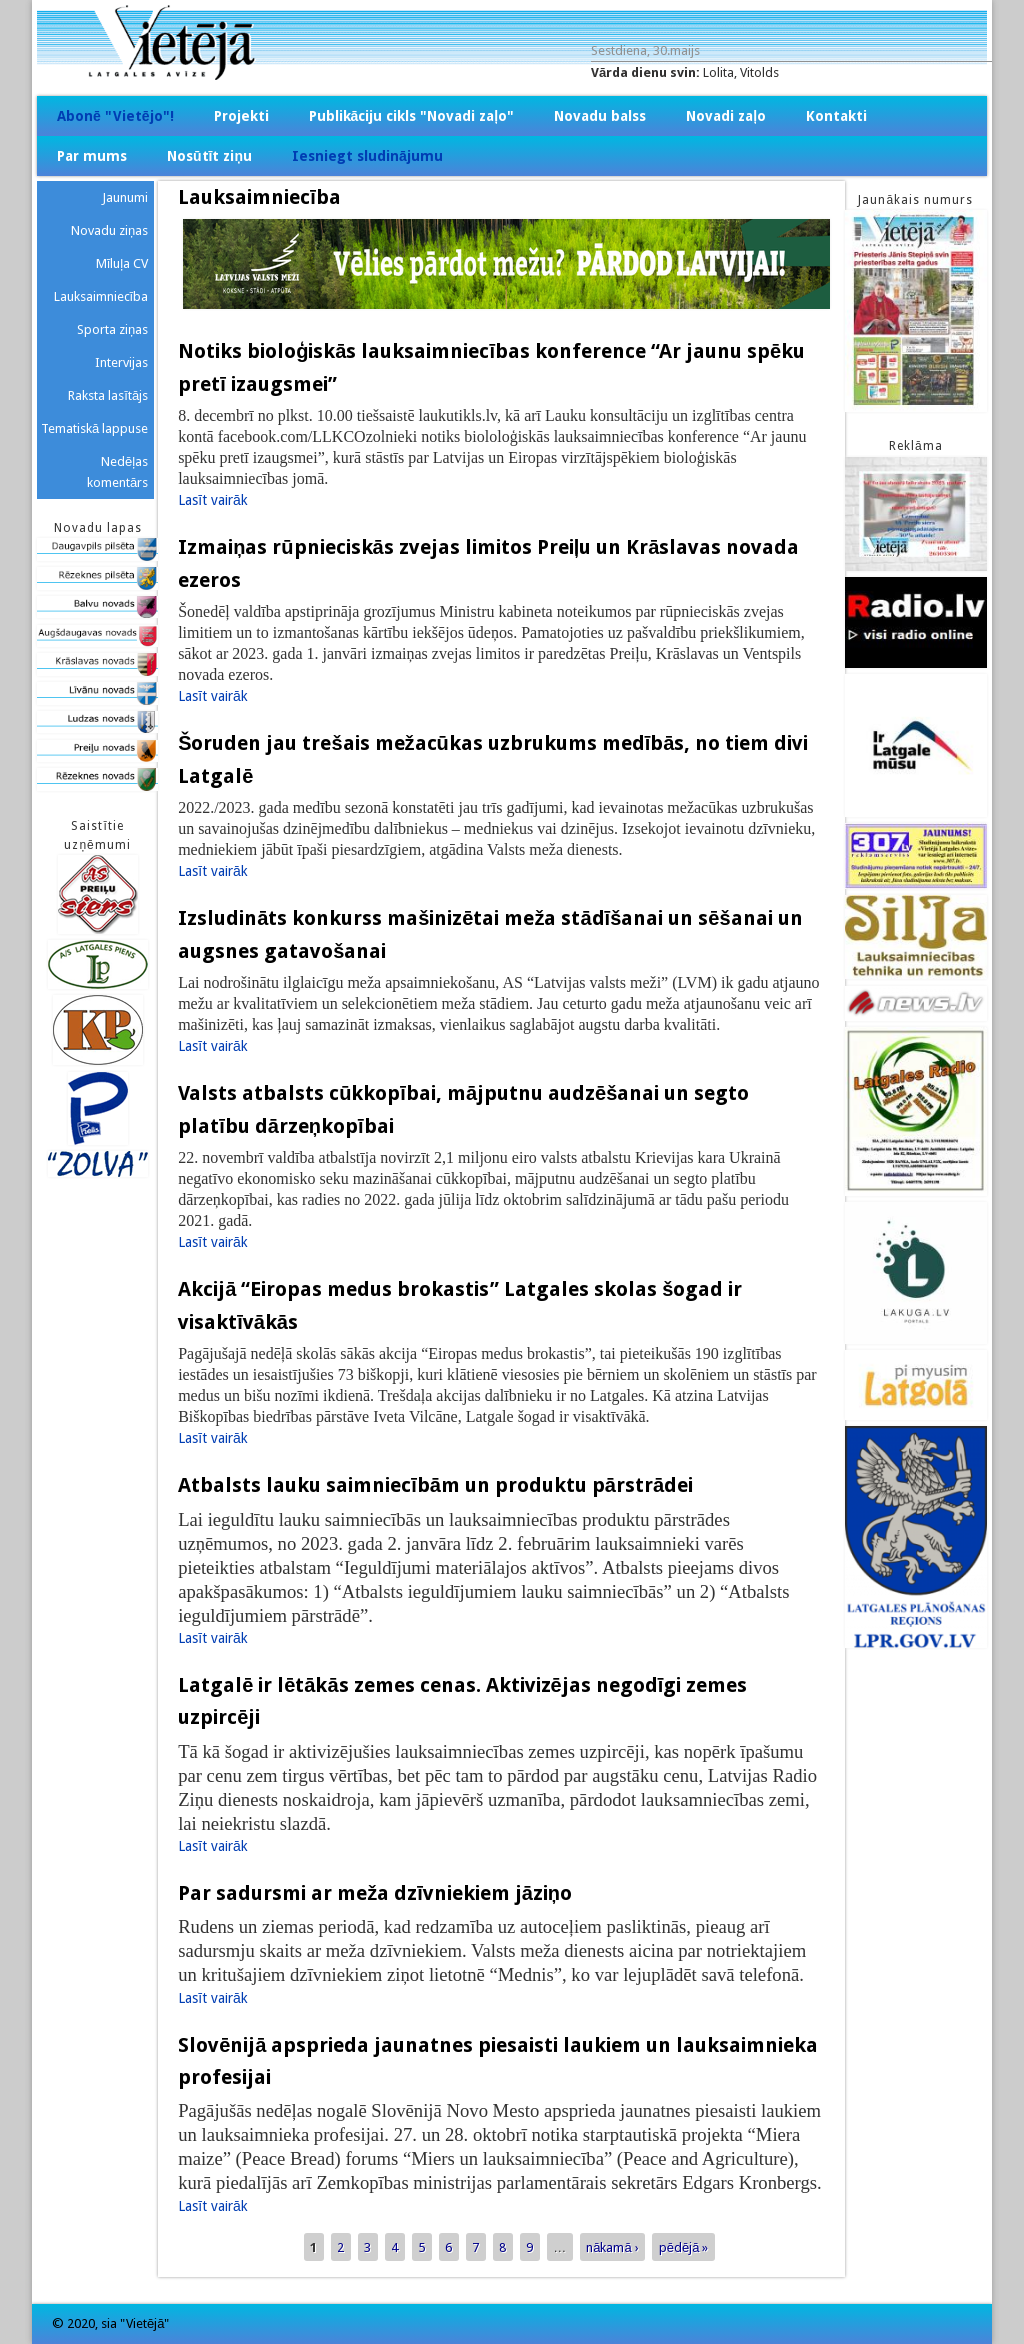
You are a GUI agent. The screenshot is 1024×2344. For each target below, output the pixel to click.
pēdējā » (684, 2247)
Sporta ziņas (112, 329)
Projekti (241, 116)
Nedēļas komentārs (117, 472)
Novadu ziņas (109, 230)
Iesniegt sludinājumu (367, 156)
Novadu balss (600, 116)
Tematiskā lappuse (94, 428)
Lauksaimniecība (101, 296)
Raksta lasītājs (108, 395)
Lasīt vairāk (213, 500)
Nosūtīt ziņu (209, 156)
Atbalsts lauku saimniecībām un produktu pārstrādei (435, 1485)
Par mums (92, 156)
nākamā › (612, 2247)
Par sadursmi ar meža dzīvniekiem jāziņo (375, 1893)
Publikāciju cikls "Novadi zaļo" (412, 116)
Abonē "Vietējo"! (115, 116)
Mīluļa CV (122, 263)
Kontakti (836, 116)
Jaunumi (125, 197)
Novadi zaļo (726, 116)
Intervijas (121, 362)
